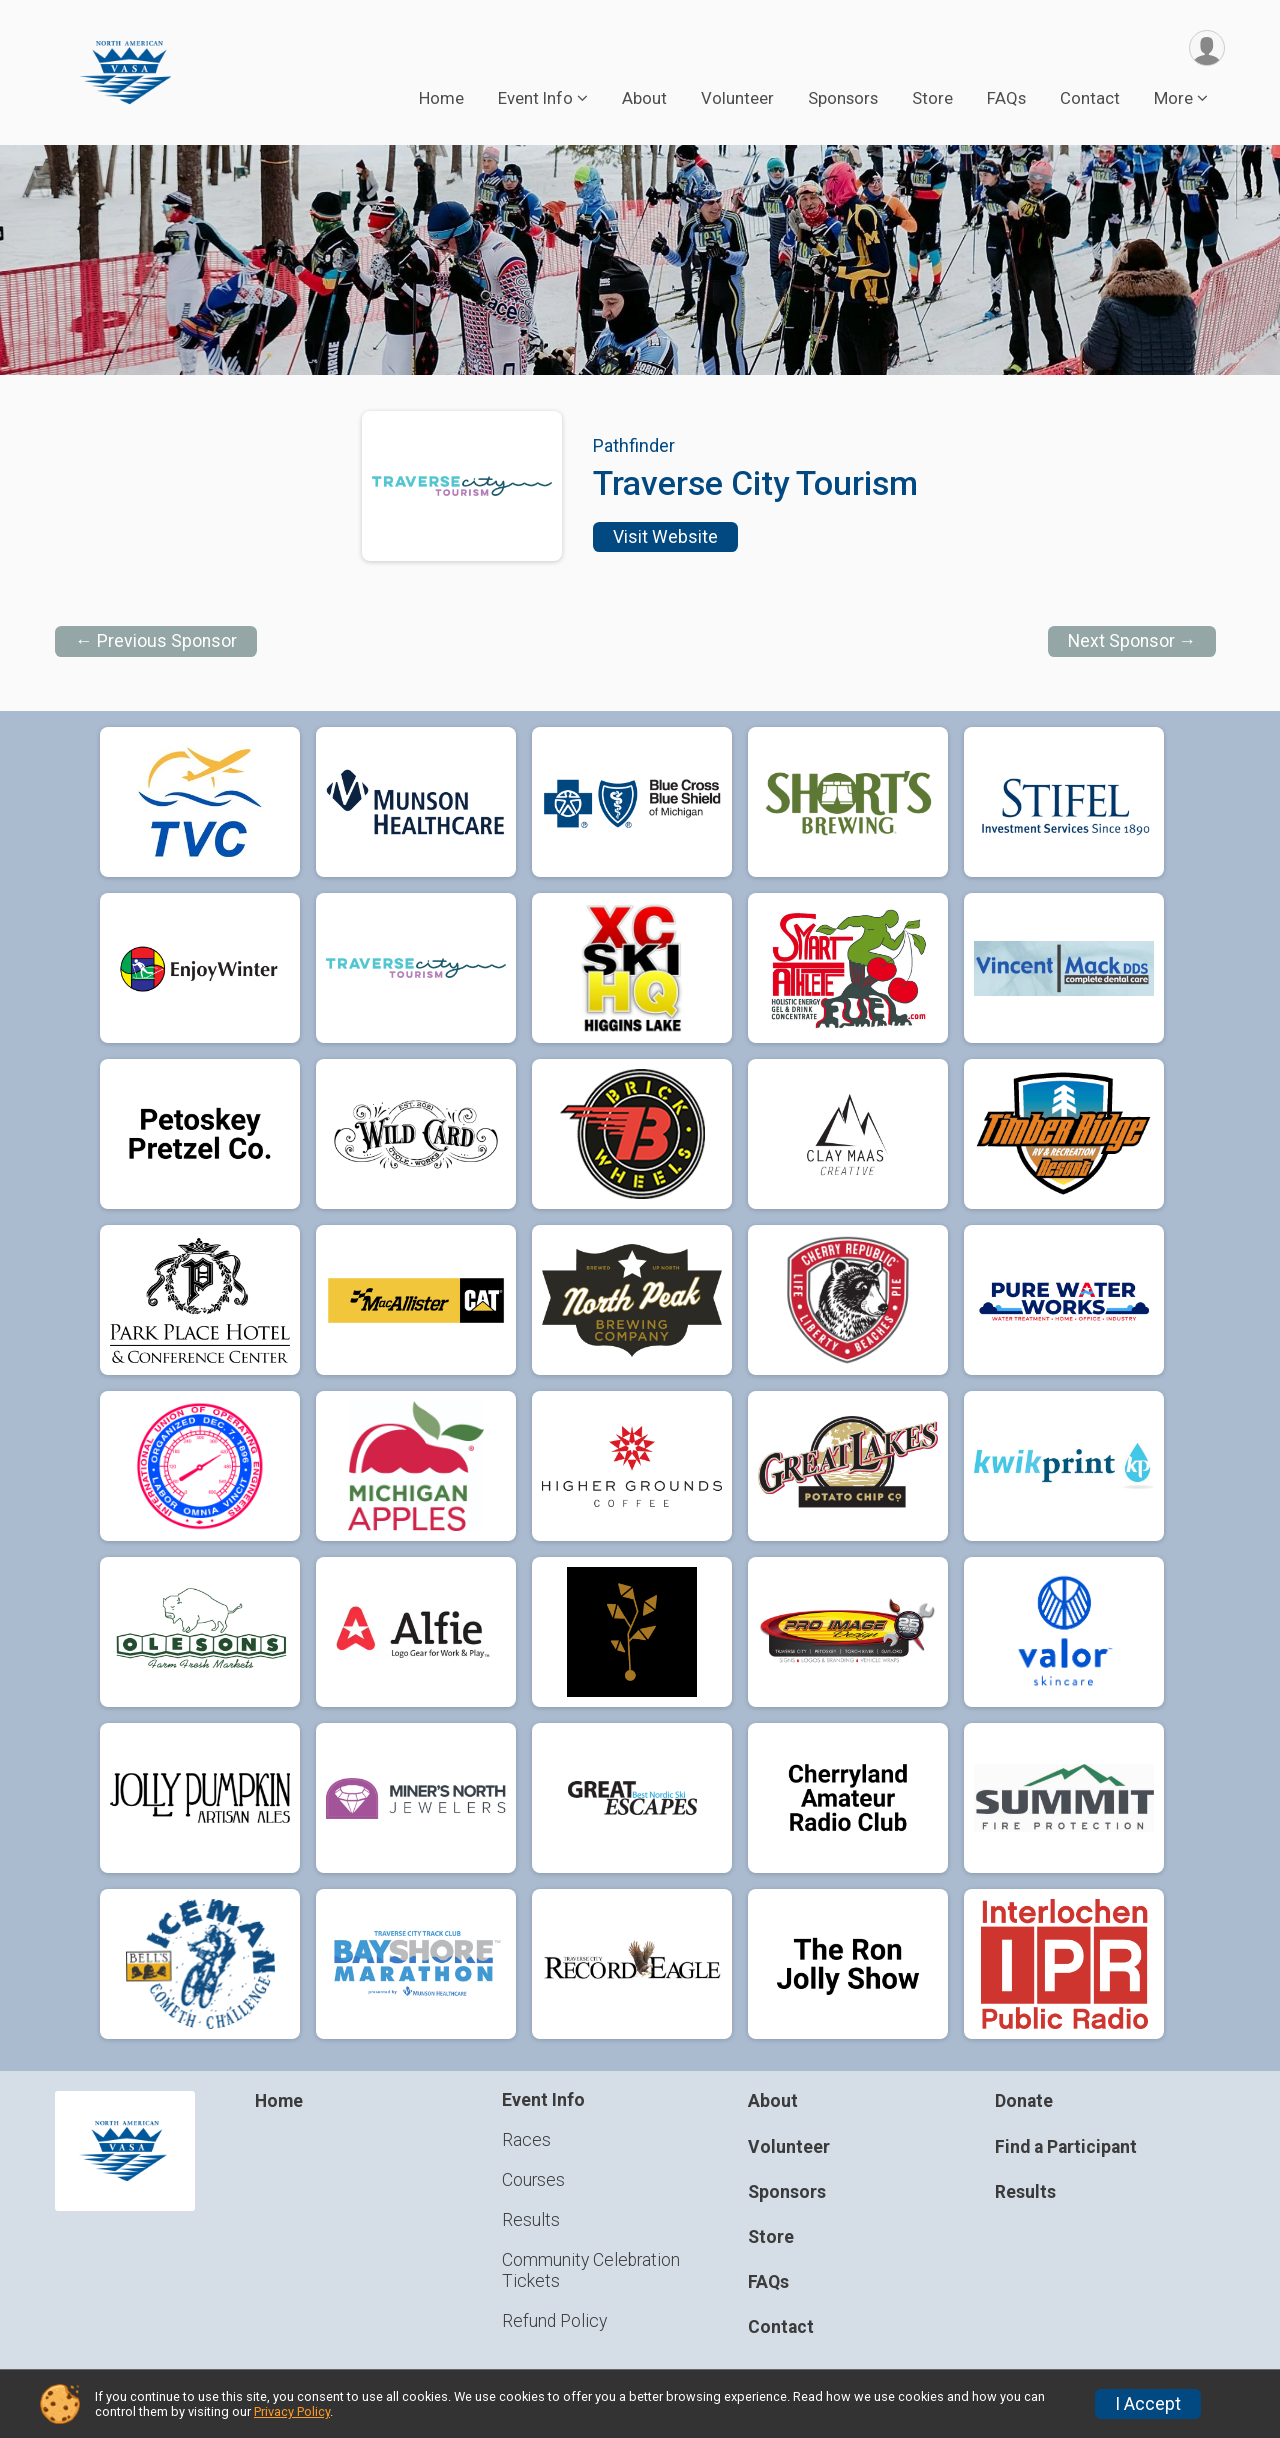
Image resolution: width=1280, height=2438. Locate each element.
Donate (1024, 2102)
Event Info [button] (535, 99)
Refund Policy (554, 2321)
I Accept (1148, 2404)
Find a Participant (1066, 2147)
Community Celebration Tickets (591, 2271)
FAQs (1006, 99)
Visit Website (665, 537)
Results (531, 2220)
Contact (1090, 99)
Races (526, 2140)
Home (441, 99)
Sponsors (843, 99)
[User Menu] (1206, 48)
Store (932, 99)
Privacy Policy (292, 2411)
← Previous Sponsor (156, 642)
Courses (533, 2180)
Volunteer (737, 99)
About (644, 99)
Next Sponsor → (1132, 642)
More (1173, 99)
